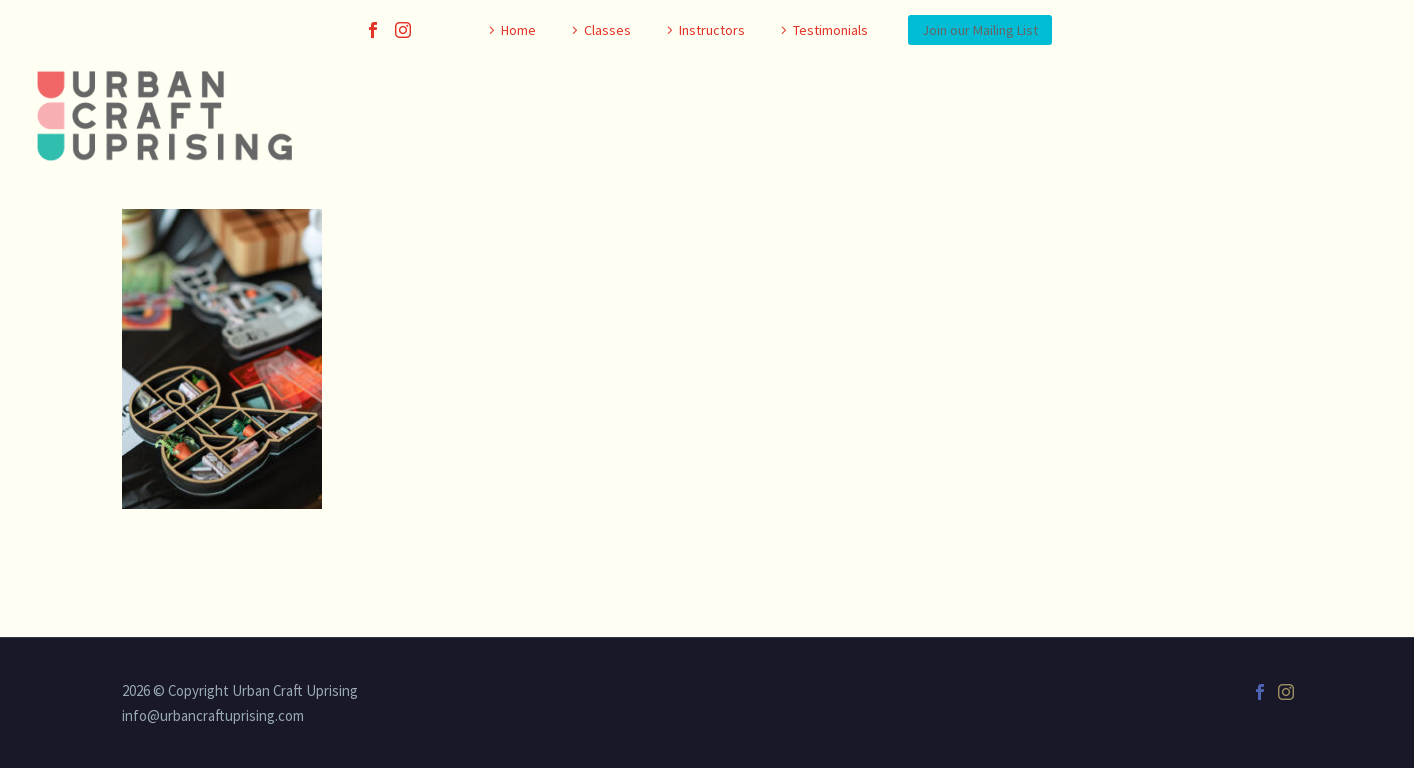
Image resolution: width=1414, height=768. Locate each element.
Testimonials (830, 30)
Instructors (712, 30)
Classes (607, 30)
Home (518, 30)
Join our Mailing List (980, 30)
